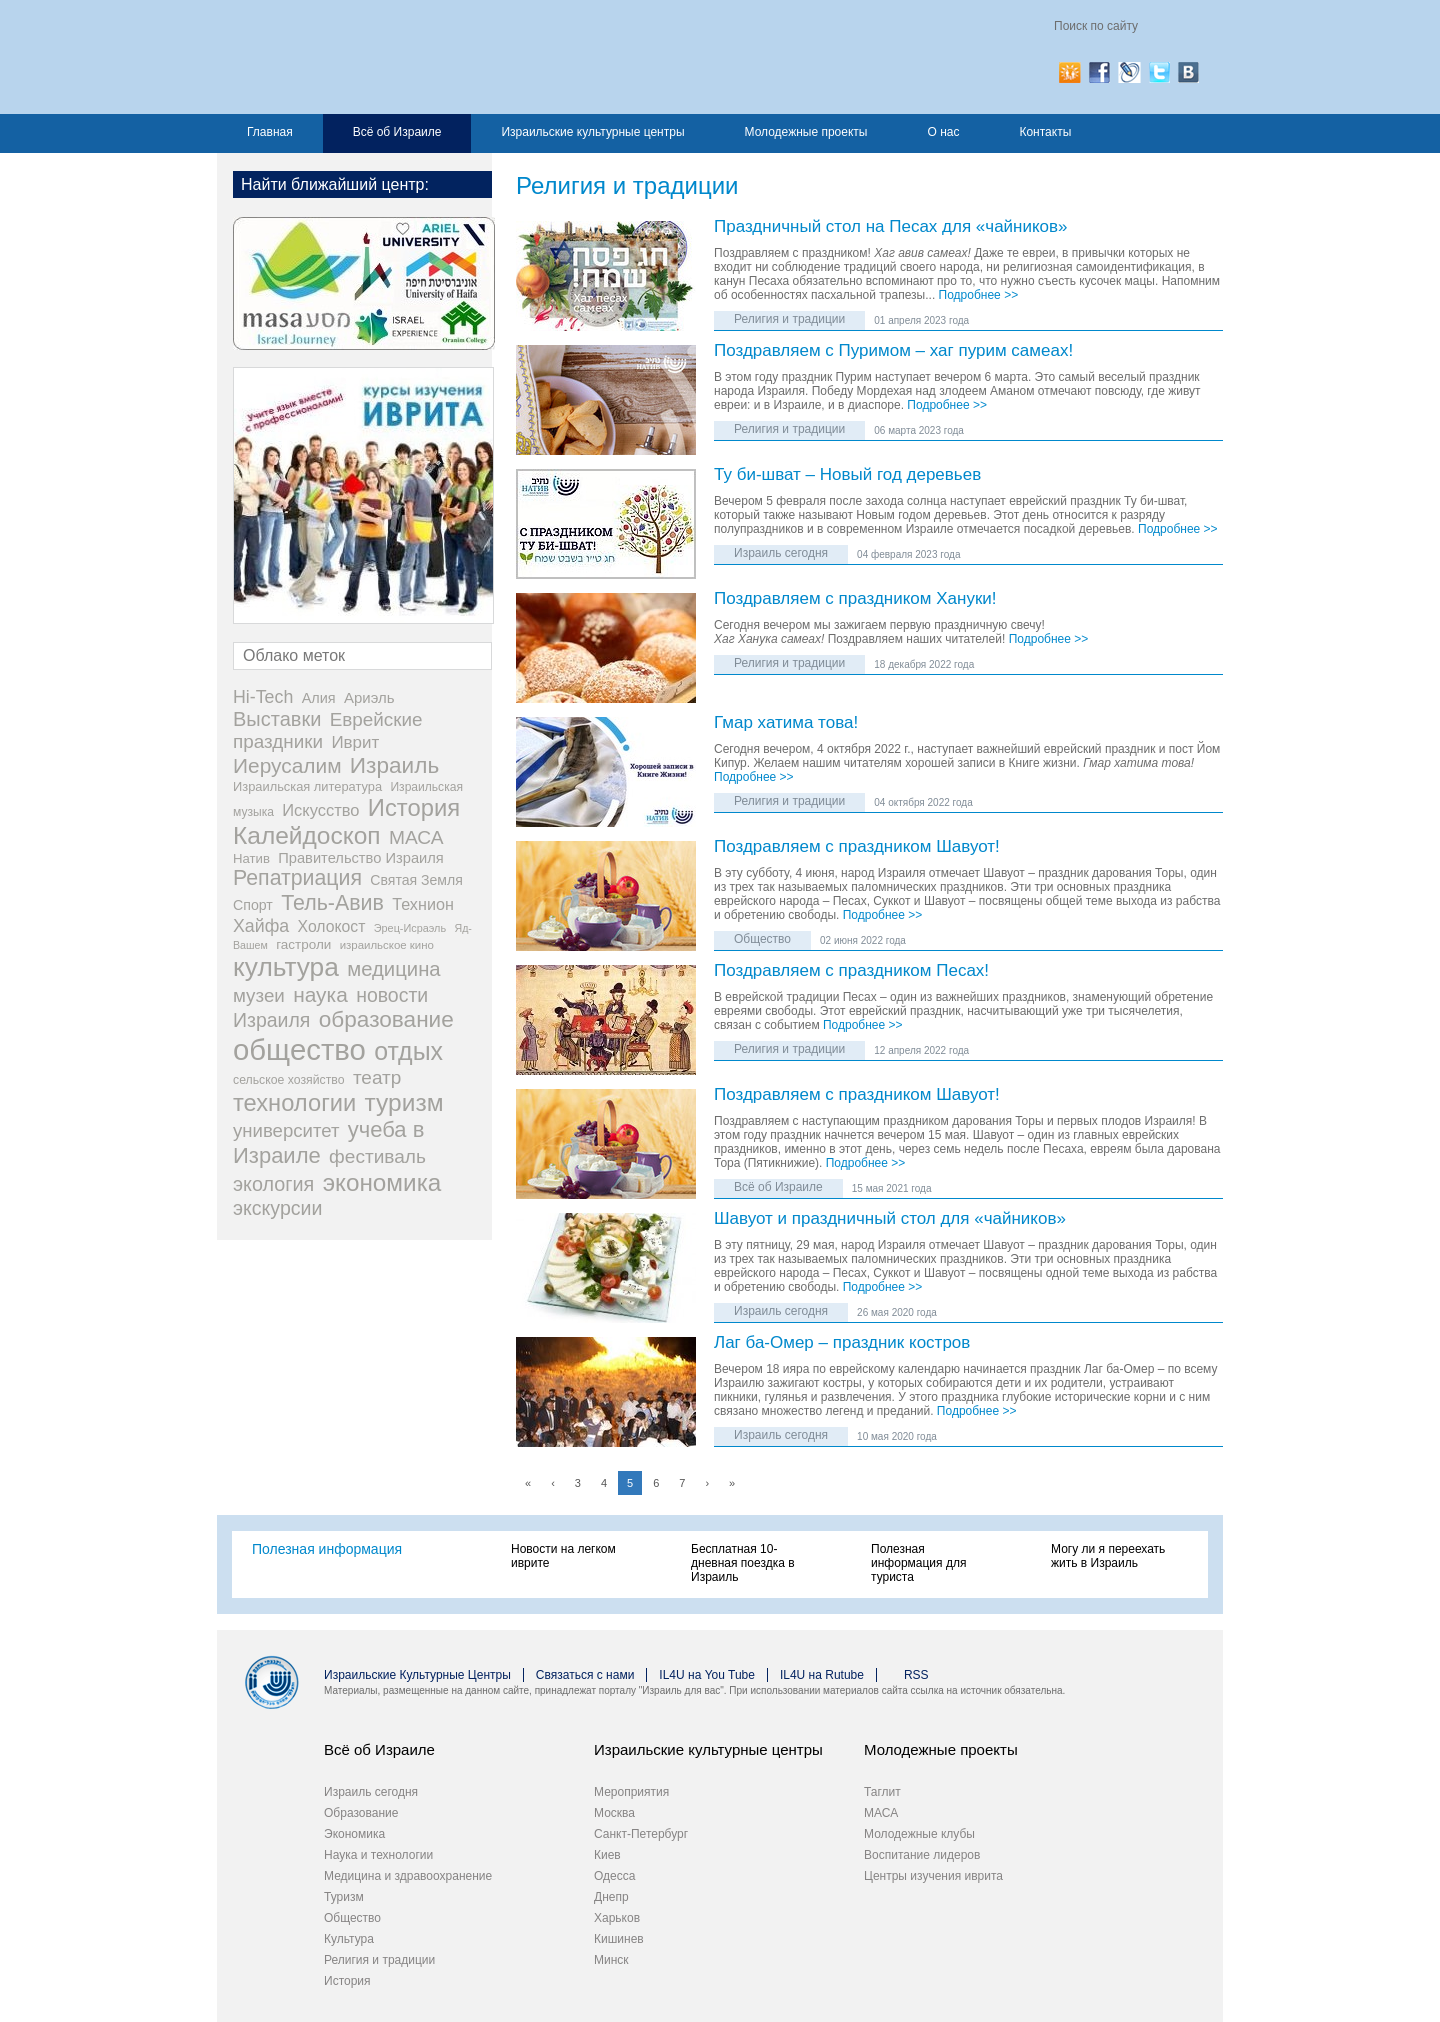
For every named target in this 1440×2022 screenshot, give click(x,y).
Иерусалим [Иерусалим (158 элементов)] (287, 765)
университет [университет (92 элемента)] (286, 1130)
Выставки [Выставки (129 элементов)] (277, 719)
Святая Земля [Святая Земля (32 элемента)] (416, 880)
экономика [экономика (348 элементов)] (382, 1182)
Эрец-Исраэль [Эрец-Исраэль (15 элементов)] (410, 928)
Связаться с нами (585, 1675)
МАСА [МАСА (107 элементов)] (416, 837)
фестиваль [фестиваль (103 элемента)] (377, 1156)
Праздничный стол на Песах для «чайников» (891, 227)
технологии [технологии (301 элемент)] (294, 1103)
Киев (607, 1855)
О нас (943, 132)
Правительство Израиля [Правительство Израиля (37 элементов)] (361, 858)
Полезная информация (327, 1549)
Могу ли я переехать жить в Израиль (1108, 1556)
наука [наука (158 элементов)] (320, 994)
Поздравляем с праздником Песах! (851, 971)
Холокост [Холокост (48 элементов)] (332, 926)
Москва (614, 1813)
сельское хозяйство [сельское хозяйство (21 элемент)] (289, 1080)
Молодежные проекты (806, 132)
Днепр (611, 1897)
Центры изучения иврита (933, 1876)
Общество (762, 939)
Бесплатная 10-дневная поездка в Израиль (743, 1563)
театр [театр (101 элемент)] (377, 1077)
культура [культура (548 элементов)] (286, 967)
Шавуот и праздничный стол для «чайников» (890, 1219)
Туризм (344, 1897)
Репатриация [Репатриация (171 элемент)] (297, 878)
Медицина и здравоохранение (408, 1876)
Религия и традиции (789, 319)
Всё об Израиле (397, 132)
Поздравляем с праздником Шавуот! (857, 847)
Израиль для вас (429, 57)
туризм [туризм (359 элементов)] (404, 1102)
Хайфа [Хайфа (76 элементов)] (261, 926)
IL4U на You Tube (707, 1675)
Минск (611, 1960)
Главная (270, 132)
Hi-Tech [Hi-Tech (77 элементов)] (263, 697)
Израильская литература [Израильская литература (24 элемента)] (307, 786)
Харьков (617, 1918)
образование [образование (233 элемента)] (386, 1019)
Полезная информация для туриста (918, 1563)
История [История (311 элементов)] (414, 807)
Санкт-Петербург (641, 1834)
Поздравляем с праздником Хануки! (855, 599)
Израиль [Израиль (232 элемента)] (394, 765)
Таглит (882, 1792)
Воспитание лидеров (922, 1855)
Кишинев (619, 1939)
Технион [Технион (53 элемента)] (423, 904)
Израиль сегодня (781, 553)
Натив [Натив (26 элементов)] (251, 858)
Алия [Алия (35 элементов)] (319, 698)
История (347, 1981)
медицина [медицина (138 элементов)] (393, 969)
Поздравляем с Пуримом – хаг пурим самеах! (893, 351)
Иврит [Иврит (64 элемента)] (355, 742)
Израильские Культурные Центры (417, 1675)
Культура (349, 1939)
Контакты (1045, 132)
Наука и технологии (378, 1855)
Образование (361, 1813)
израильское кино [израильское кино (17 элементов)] (387, 945)
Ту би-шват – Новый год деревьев (847, 475)
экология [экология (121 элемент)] (273, 1184)
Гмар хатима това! (786, 723)
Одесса (614, 1876)
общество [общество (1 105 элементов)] (299, 1049)
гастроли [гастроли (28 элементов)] (303, 944)
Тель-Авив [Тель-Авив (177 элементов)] (332, 903)
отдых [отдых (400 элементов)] (408, 1051)
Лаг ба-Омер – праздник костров (842, 1343)
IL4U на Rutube (822, 1675)
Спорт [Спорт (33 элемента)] (253, 905)
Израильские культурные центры (592, 132)
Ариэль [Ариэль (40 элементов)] (369, 697)
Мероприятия (631, 1792)
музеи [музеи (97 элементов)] (259, 995)
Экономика (354, 1834)
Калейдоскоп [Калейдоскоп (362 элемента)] (307, 835)
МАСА (881, 1813)
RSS (916, 1675)
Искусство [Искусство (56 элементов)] (320, 810)
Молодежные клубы (919, 1834)
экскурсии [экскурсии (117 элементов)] (277, 1208)
